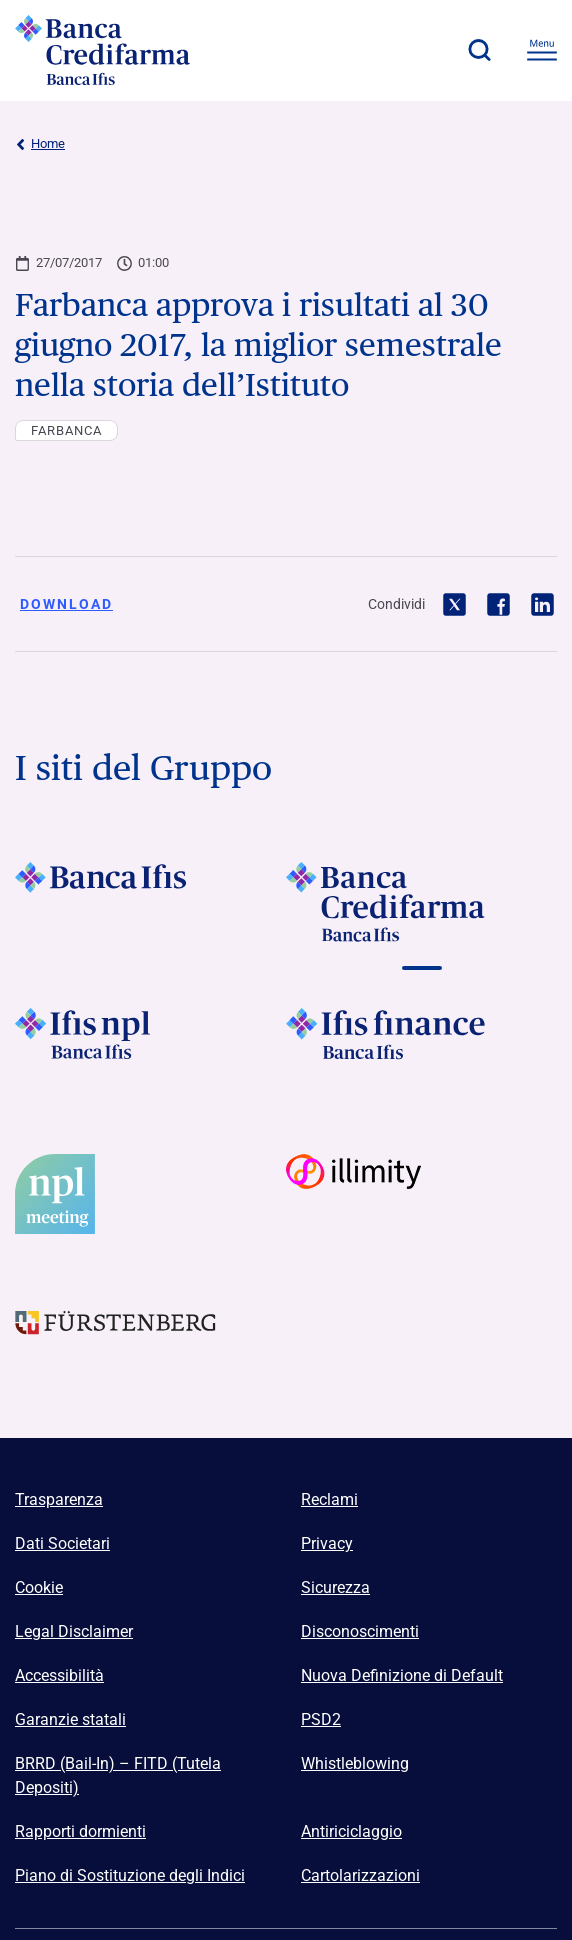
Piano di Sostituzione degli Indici (130, 1875)
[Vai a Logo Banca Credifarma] (421, 902)
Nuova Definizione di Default (402, 1675)
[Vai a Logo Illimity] (421, 1194)
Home (40, 144)
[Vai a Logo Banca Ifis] (150, 902)
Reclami (329, 1499)
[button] (479, 50)
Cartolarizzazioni (360, 1875)
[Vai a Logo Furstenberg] (150, 1340)
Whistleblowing (355, 1763)
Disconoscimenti (360, 1631)
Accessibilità (59, 1675)
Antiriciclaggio (351, 1831)
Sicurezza (335, 1587)
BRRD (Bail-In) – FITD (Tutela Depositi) (118, 1775)
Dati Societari (62, 1543)
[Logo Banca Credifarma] (125, 50)
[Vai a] (150, 1048)
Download (66, 604)
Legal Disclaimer (74, 1631)
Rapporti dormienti (80, 1831)
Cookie (39, 1587)
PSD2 (321, 1719)
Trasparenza (59, 1499)
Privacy (327, 1543)
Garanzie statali (70, 1719)
